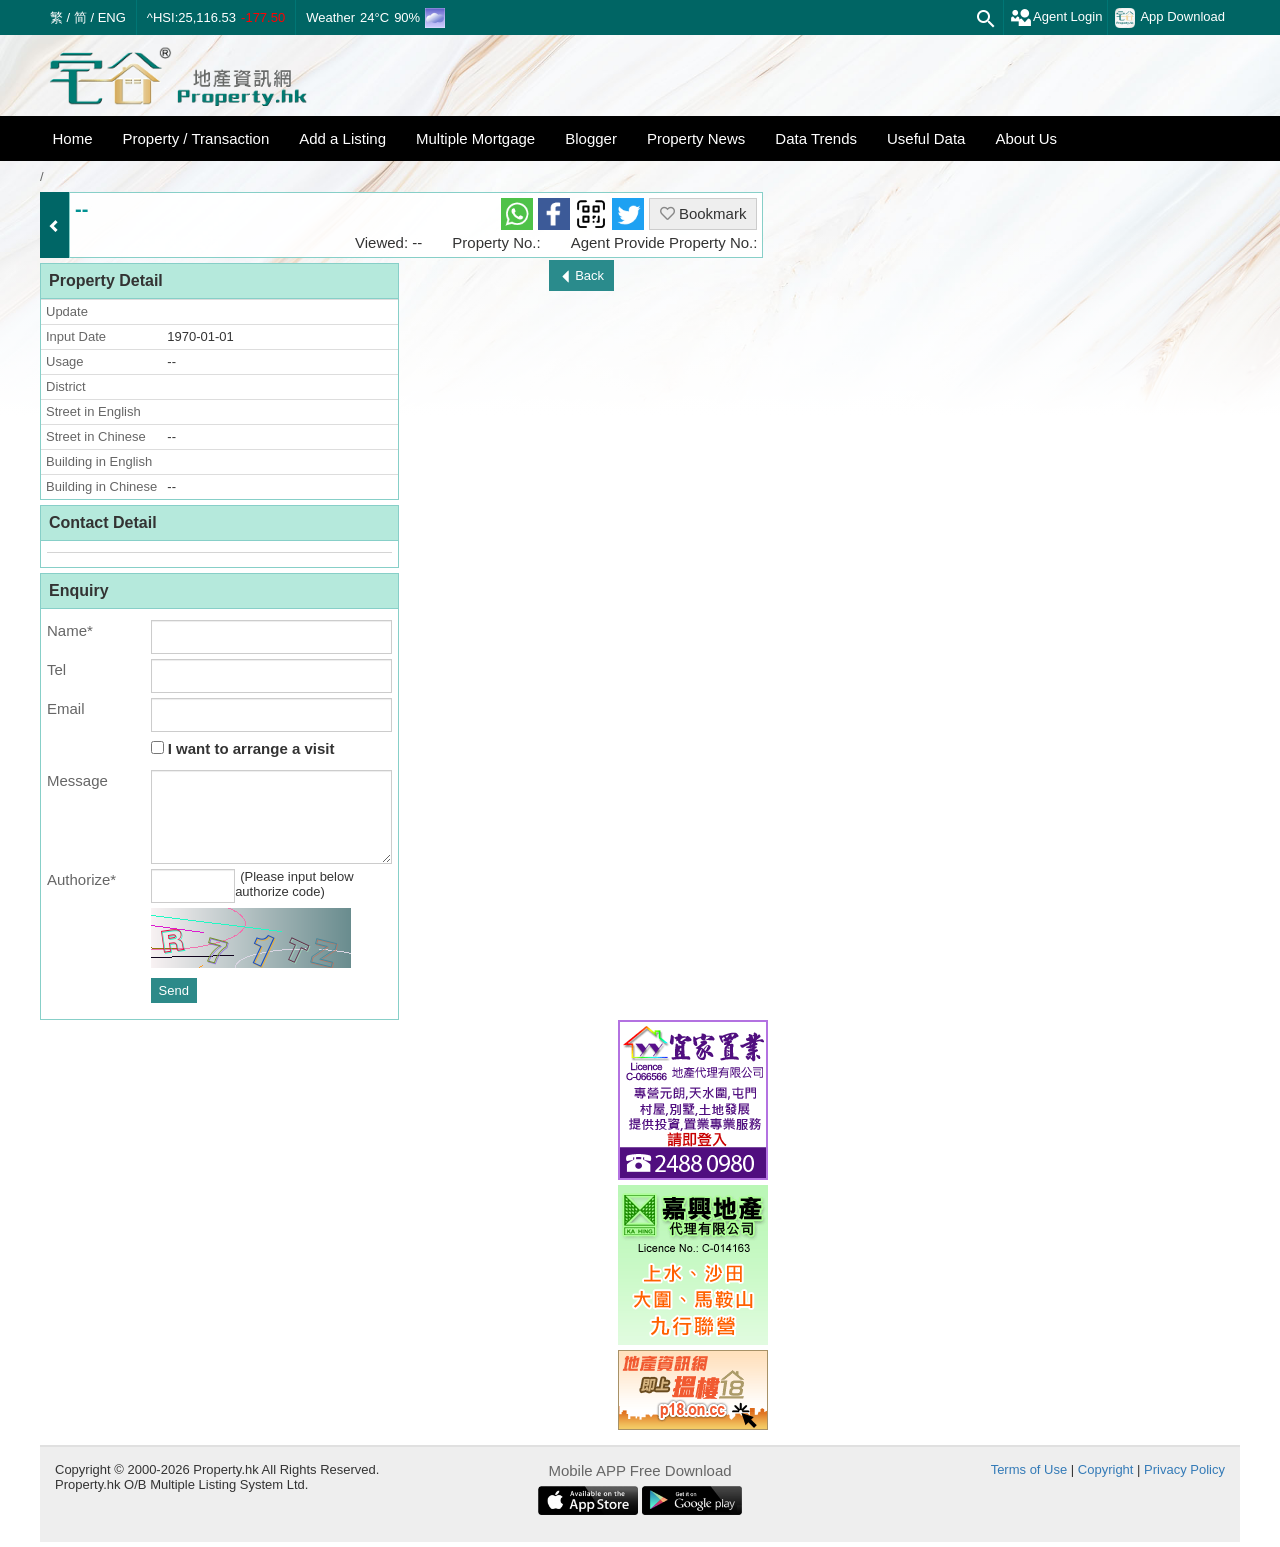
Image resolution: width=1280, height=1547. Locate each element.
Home (73, 138)
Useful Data (926, 138)
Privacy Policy (1184, 1469)
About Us (1026, 138)
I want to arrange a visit (243, 748)
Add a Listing (342, 138)
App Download (1170, 18)
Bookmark (703, 213)
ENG (112, 17)
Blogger (591, 138)
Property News (696, 138)
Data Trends (816, 138)
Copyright (1106, 1469)
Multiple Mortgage (475, 138)
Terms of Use (1029, 1469)
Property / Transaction (196, 138)
